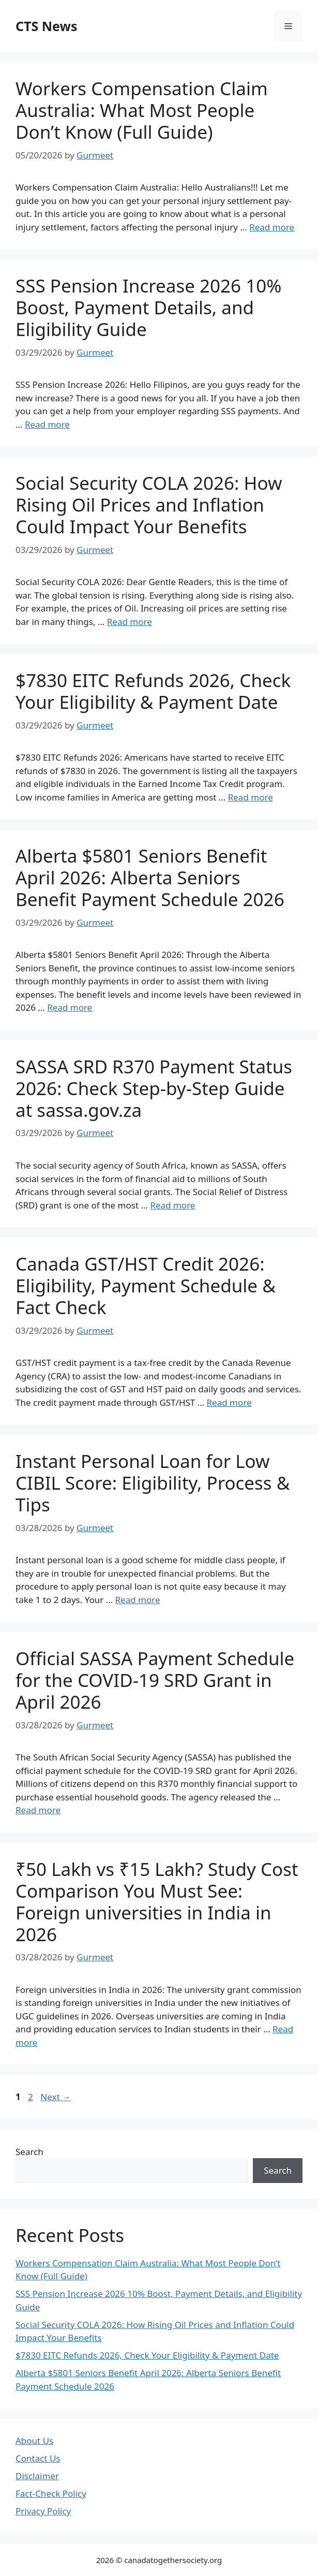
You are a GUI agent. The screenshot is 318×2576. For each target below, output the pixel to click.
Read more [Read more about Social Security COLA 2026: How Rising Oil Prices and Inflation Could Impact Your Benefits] (129, 622)
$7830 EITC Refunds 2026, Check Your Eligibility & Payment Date (153, 691)
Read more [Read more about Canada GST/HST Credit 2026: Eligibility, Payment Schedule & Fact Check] (229, 1402)
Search (29, 2152)
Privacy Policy (43, 2511)
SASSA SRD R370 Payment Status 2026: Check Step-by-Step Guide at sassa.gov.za (154, 1088)
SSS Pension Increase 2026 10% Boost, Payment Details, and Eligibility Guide (148, 307)
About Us (34, 2441)
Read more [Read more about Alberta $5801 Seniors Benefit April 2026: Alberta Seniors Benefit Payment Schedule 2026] (69, 1007)
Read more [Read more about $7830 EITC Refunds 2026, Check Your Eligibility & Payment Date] (250, 797)
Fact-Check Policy (51, 2493)
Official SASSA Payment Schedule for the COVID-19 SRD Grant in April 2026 (155, 1680)
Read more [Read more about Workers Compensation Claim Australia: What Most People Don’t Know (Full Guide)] (271, 227)
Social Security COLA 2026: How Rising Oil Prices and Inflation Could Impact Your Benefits (149, 505)
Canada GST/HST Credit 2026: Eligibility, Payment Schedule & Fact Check (146, 1285)
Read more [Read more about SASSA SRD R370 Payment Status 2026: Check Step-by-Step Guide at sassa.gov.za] (172, 1205)
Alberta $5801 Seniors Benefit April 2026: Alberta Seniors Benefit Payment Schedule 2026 (150, 877)
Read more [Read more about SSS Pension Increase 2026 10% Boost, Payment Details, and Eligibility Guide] (47, 424)
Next (55, 2097)
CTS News (46, 26)
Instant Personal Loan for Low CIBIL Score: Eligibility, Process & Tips (153, 1483)
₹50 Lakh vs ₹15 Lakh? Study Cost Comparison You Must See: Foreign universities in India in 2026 (157, 1901)
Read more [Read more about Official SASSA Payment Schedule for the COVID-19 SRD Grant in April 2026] (38, 1810)
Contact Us (38, 2458)
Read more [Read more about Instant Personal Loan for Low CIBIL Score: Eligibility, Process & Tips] (137, 1600)
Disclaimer (37, 2476)
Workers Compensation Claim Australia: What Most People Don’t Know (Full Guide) (142, 110)
